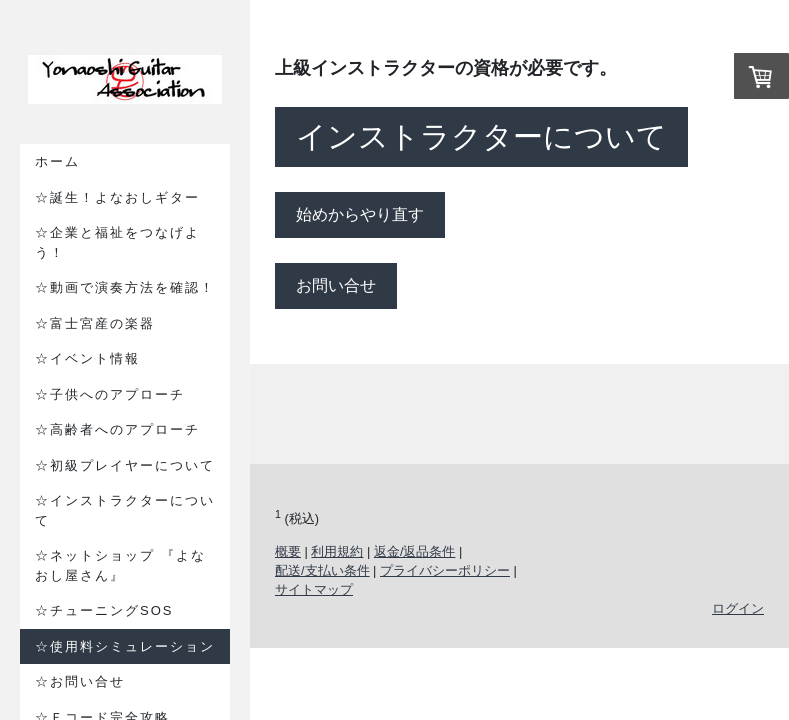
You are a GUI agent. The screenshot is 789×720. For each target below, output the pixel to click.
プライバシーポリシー (445, 570)
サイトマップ (314, 589)
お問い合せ (336, 285)
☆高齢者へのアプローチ (117, 429)
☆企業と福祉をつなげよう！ (117, 242)
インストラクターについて (481, 136)
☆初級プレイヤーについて (125, 465)
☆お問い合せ (80, 681)
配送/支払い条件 (322, 570)
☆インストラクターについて (125, 510)
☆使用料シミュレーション (125, 646)
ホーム (57, 161)
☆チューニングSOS (104, 610)
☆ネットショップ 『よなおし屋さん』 (120, 565)
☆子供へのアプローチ (110, 394)
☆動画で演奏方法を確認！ (125, 287)
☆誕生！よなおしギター (117, 197)
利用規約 (337, 551)
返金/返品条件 (415, 551)
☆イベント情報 (87, 358)
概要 (288, 551)
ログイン (738, 608)
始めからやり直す (360, 214)
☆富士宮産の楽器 (95, 323)
